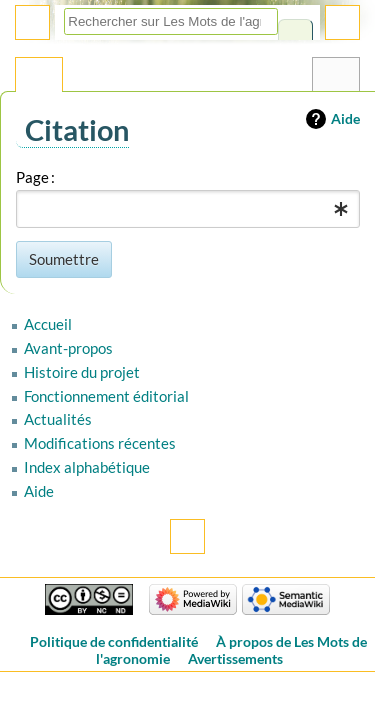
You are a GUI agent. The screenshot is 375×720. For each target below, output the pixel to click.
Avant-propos (68, 348)
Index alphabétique (87, 467)
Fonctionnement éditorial (106, 396)
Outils (336, 79)
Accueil (48, 324)
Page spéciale (39, 79)
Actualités (58, 419)
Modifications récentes (100, 443)
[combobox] (188, 209)
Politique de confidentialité (114, 641)
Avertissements (235, 658)
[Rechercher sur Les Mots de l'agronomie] (171, 21)
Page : (35, 177)
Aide (345, 118)
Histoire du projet (82, 372)
